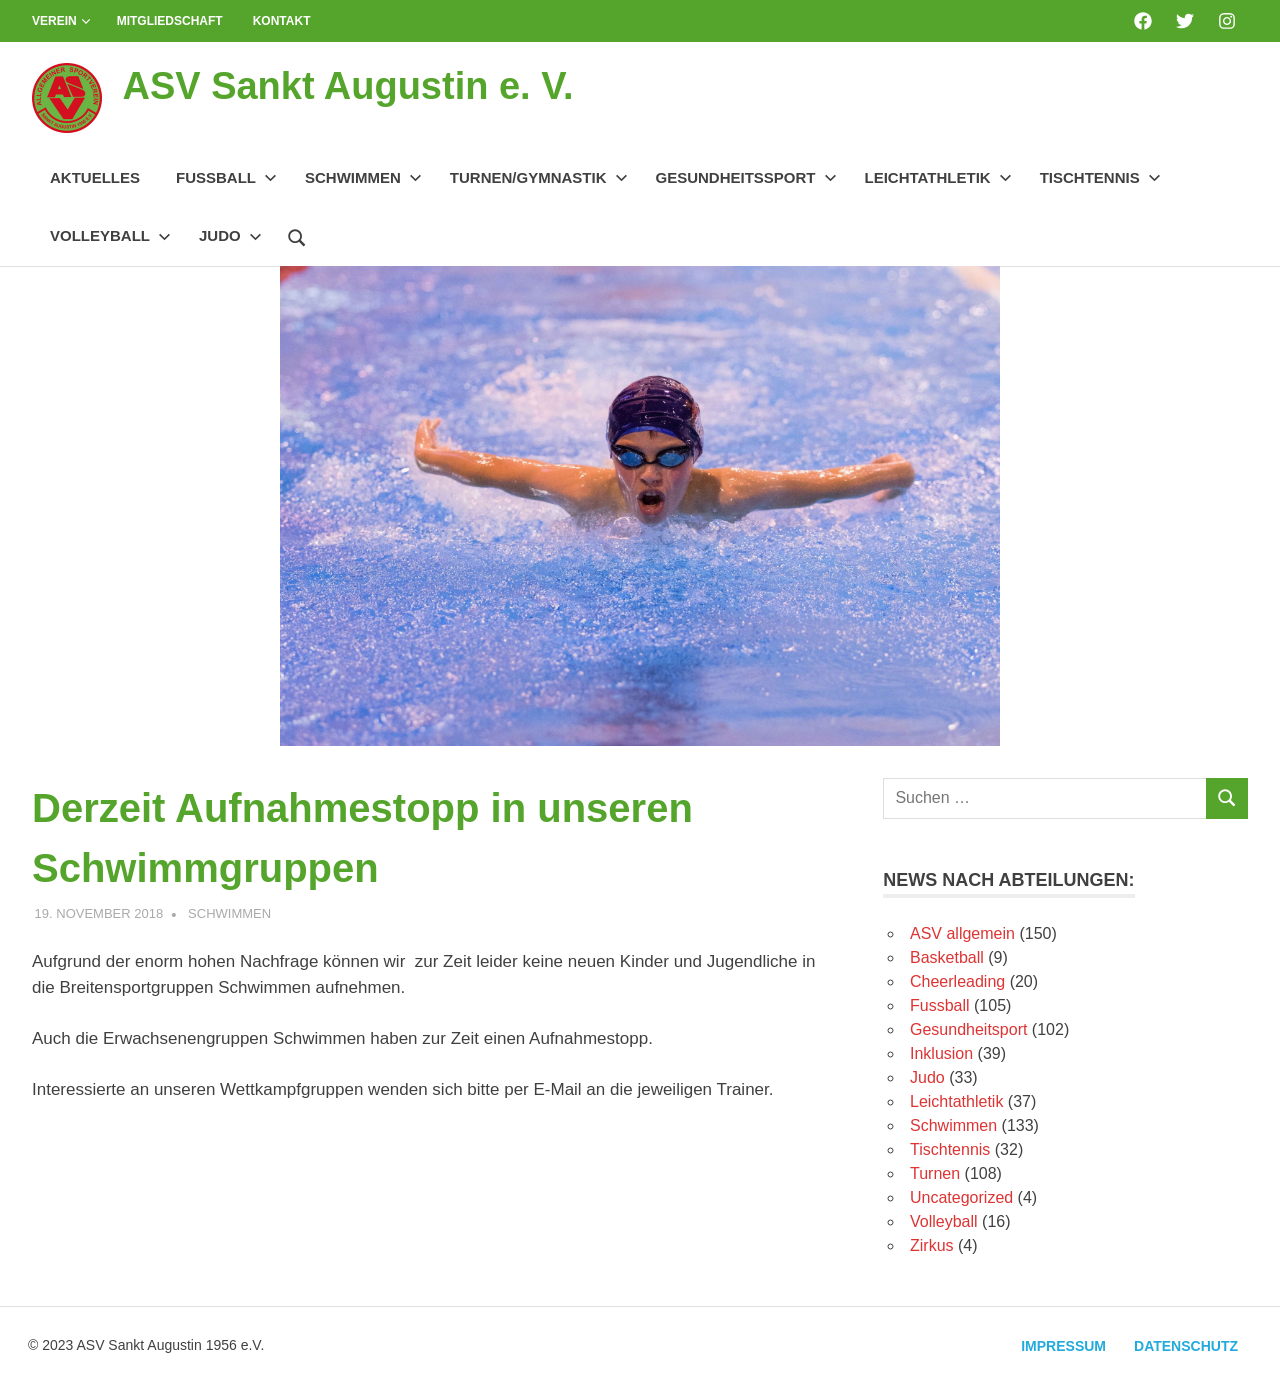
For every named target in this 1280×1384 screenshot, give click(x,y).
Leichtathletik (938, 177)
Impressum (1063, 1346)
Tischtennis (1100, 177)
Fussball (226, 177)
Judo (230, 235)
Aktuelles (95, 177)
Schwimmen (363, 177)
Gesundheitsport (968, 1029)
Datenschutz (1186, 1346)
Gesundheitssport (746, 177)
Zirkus (932, 1245)
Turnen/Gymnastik (539, 177)
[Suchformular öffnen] (297, 235)
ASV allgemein (962, 933)
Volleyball (110, 235)
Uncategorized (961, 1197)
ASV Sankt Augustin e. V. (347, 86)
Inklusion (941, 1053)
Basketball (947, 957)
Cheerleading (957, 981)
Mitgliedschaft (170, 21)
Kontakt (282, 21)
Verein (61, 21)
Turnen (935, 1173)
